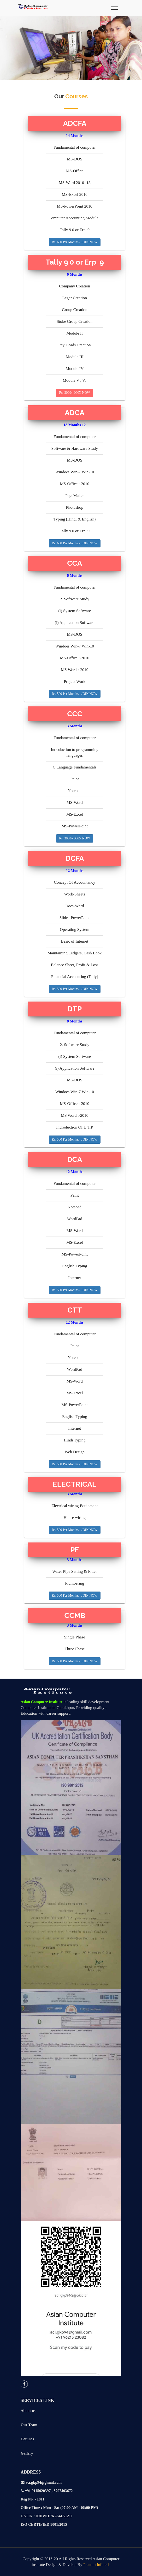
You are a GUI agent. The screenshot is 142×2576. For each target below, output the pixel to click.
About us (28, 2411)
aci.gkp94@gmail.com (41, 2482)
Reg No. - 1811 (32, 2499)
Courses (27, 2439)
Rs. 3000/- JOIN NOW (74, 392)
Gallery (27, 2453)
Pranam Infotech (96, 2564)
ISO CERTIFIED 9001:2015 (44, 2524)
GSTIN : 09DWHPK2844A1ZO (46, 2516)
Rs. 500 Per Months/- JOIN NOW (75, 694)
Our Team (29, 2425)
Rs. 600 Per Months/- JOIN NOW (75, 242)
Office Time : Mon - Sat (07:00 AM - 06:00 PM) (59, 2508)
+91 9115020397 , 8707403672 (47, 2491)
